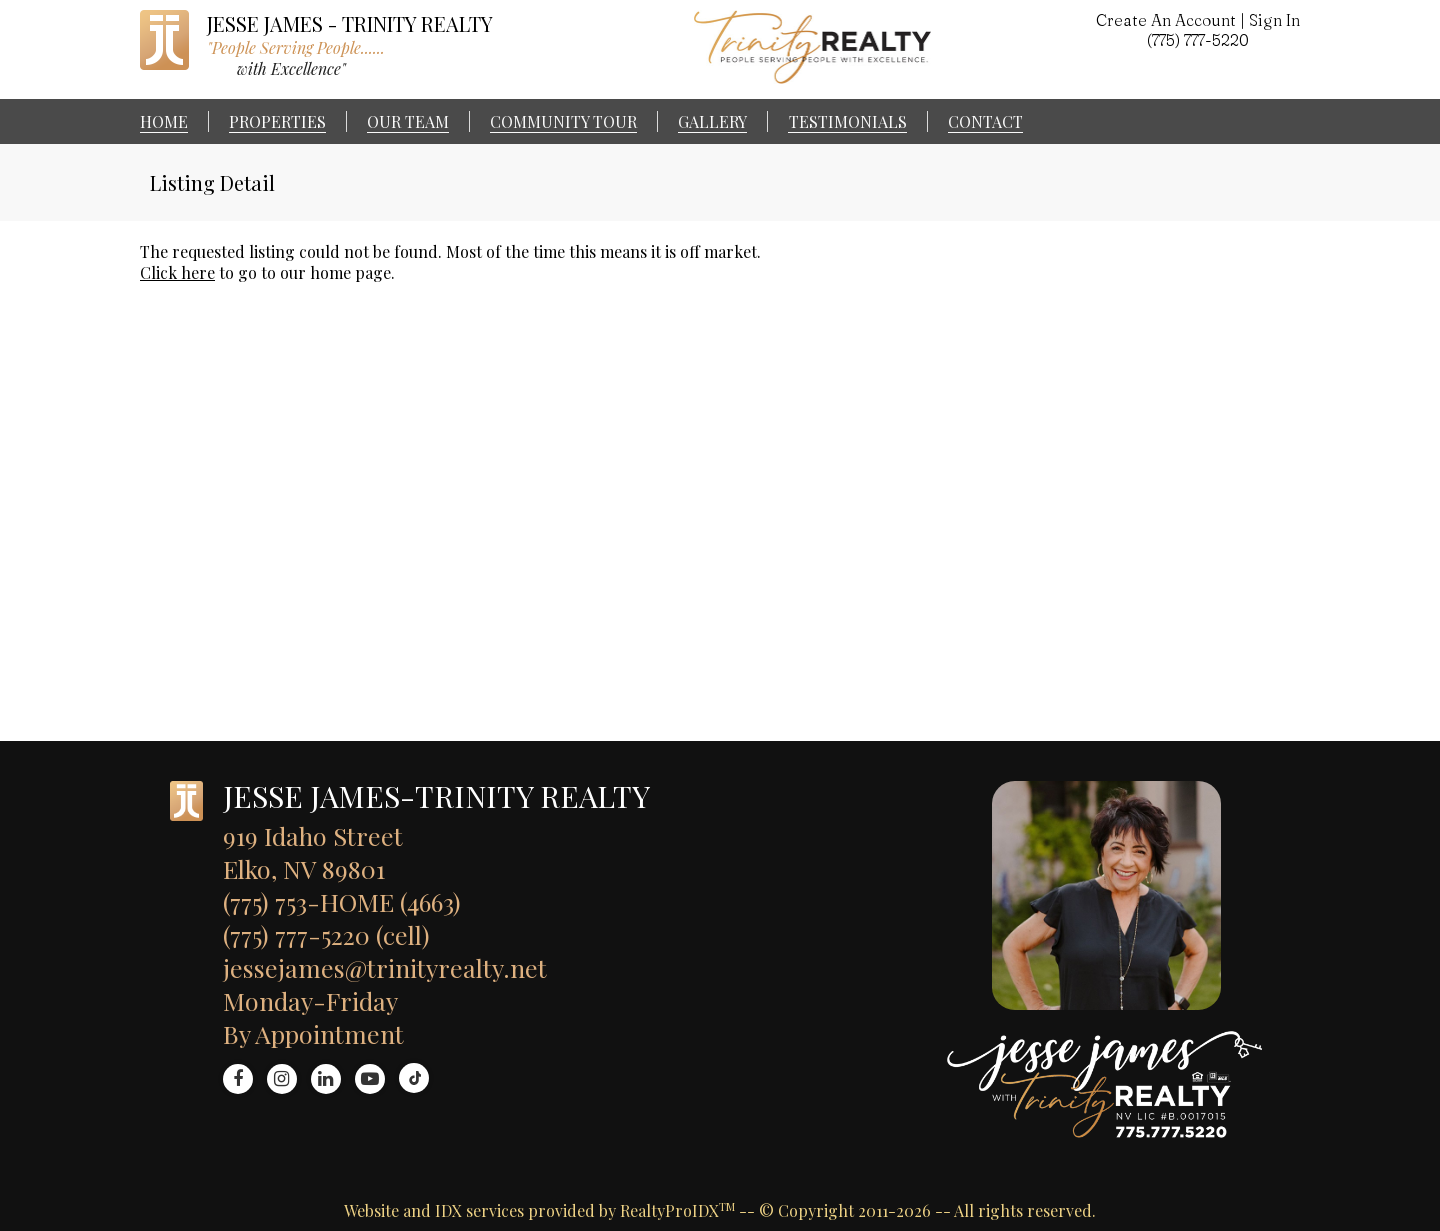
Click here (177, 272)
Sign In (1274, 20)
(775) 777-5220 (1198, 40)
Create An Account (1166, 20)
